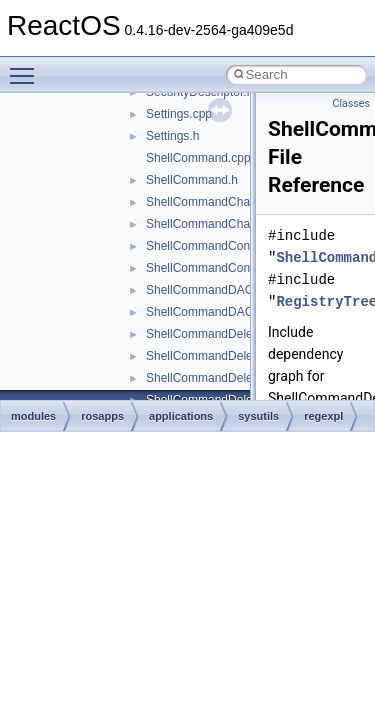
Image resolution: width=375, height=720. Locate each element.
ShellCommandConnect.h (214, 268)
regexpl (323, 416)
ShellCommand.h (192, 180)
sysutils (258, 416)
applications (181, 416)
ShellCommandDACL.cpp (214, 290)
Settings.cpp (179, 114)
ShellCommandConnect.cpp (220, 246)
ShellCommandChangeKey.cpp (229, 202)
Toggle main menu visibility (27, 67)
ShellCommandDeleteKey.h (219, 356)
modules (33, 416)
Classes (351, 103)
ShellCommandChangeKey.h (223, 224)
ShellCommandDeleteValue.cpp (230, 378)
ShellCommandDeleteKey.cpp (225, 334)
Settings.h (172, 136)
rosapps (102, 416)
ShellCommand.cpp (198, 158)
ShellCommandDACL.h (208, 312)
